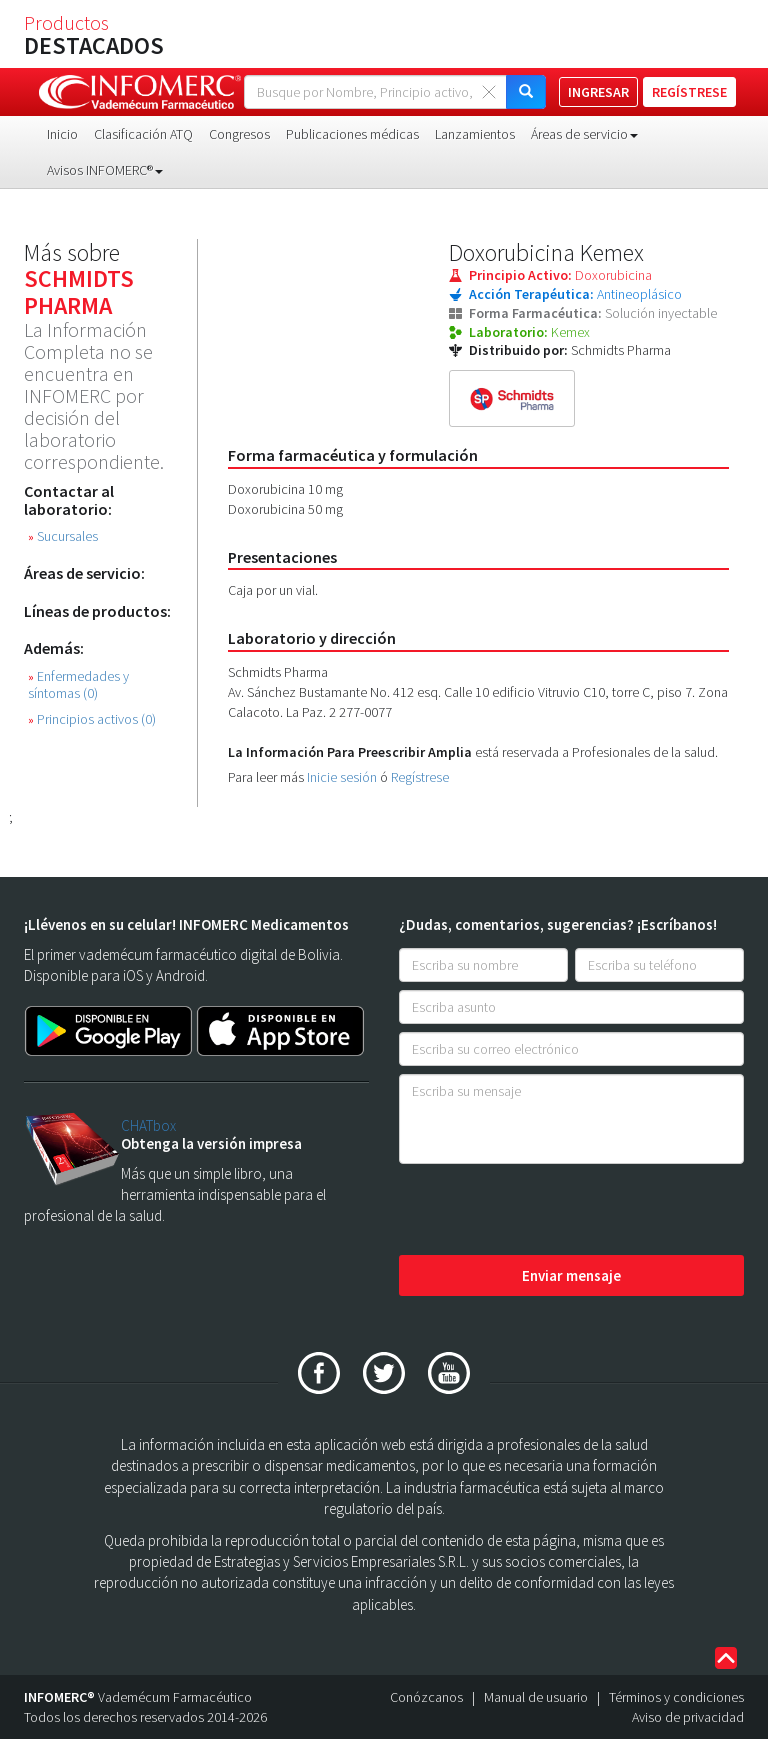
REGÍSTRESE (689, 92)
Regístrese (420, 777)
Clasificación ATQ (143, 134)
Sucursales (63, 536)
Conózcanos (426, 1697)
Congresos (239, 134)
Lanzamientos (475, 134)
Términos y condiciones (676, 1697)
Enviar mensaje (571, 1275)
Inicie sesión (342, 777)
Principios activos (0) (92, 719)
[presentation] (551, 1211)
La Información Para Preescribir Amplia (350, 752)
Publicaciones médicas (352, 134)
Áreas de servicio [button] (584, 134)
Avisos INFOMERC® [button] (105, 170)
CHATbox (148, 1125)
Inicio (62, 134)
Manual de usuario (536, 1697)
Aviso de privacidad (688, 1717)
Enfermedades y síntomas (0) (78, 685)
